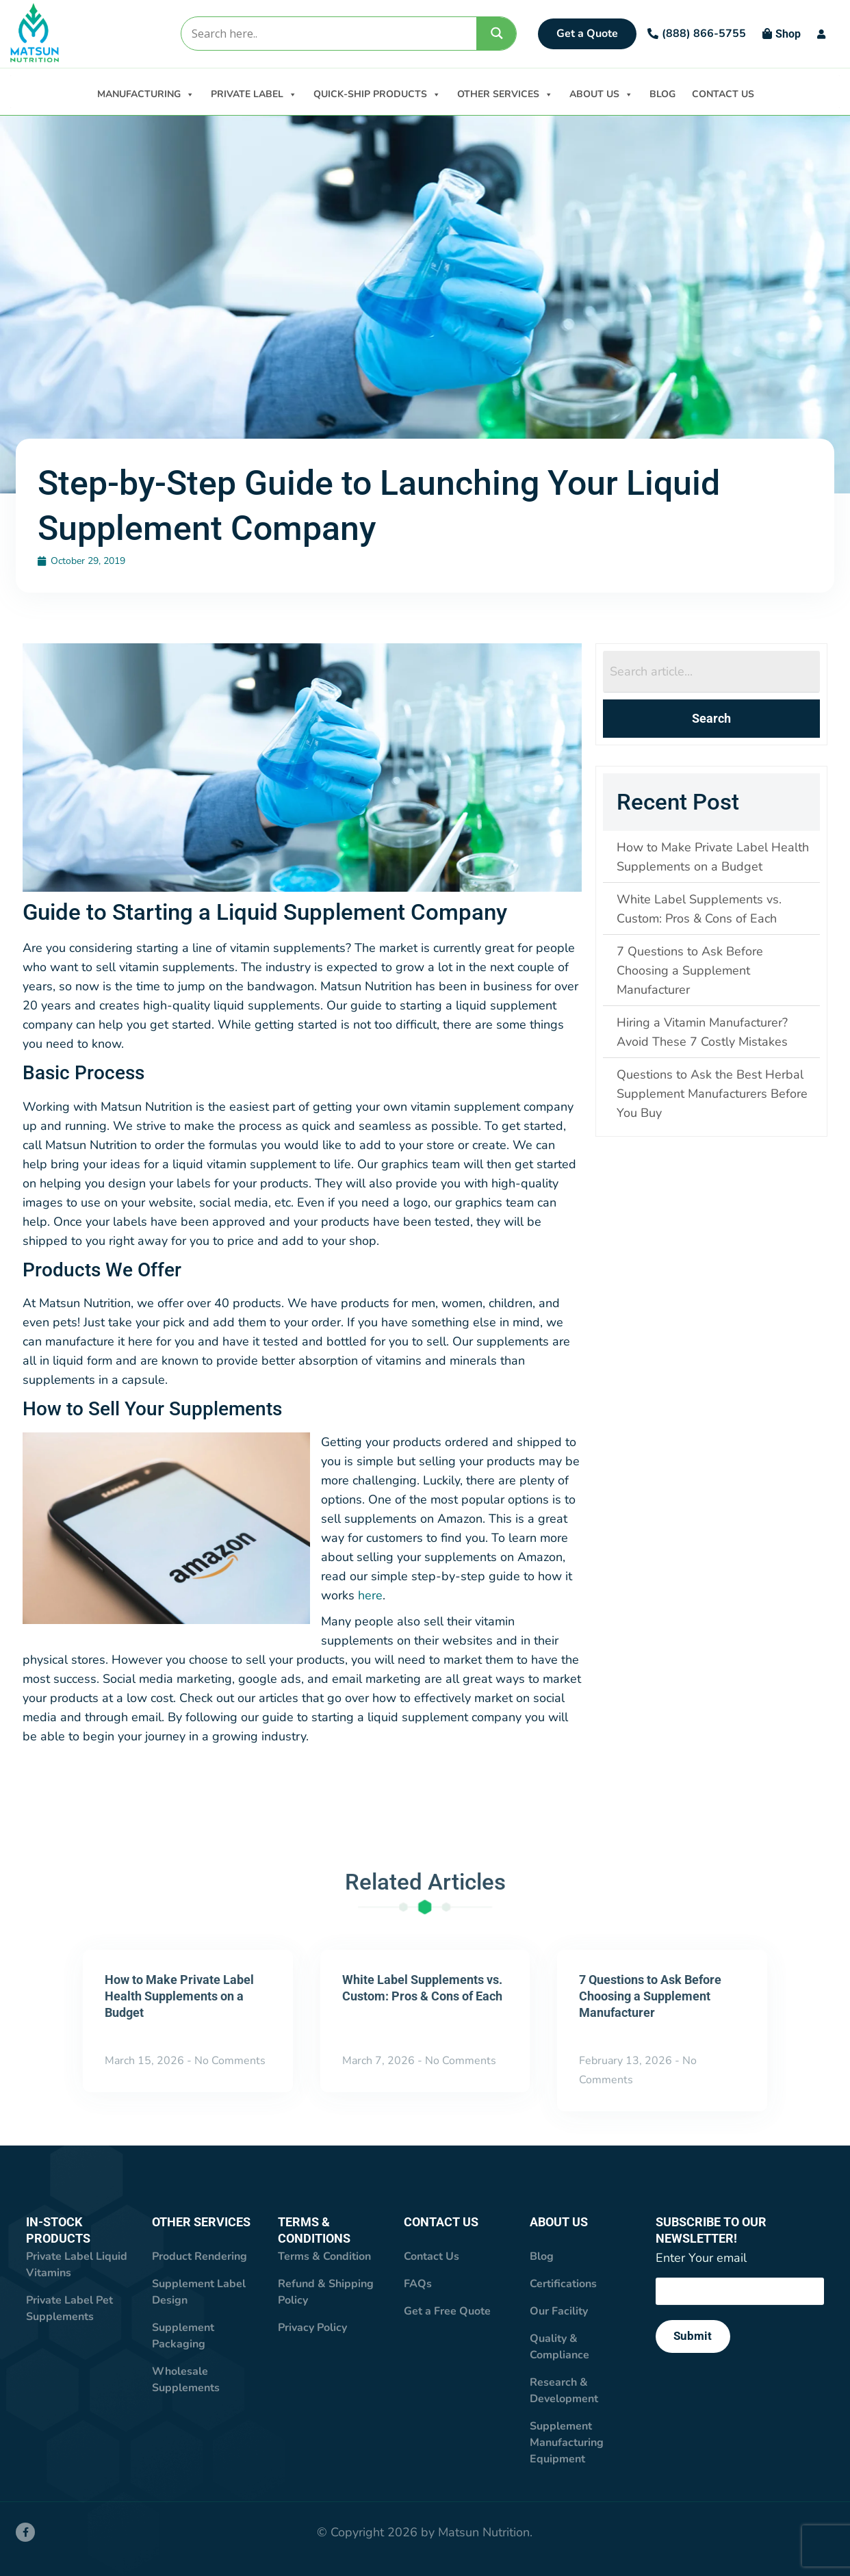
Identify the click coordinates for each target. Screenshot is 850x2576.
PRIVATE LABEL (254, 93)
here (370, 1596)
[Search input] (328, 33)
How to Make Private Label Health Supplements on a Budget (179, 1996)
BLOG (662, 94)
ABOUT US (601, 93)
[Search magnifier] (496, 33)
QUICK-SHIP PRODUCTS (377, 93)
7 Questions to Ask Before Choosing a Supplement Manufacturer (650, 1996)
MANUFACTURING (145, 93)
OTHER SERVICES (505, 93)
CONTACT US (723, 94)
